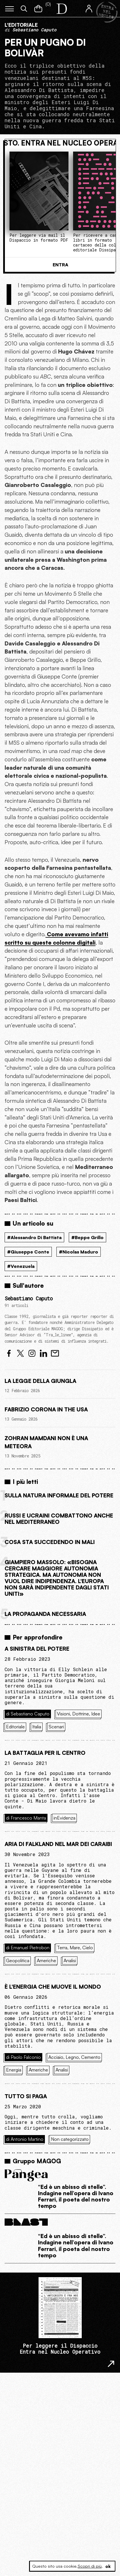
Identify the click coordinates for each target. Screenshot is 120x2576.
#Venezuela (21, 1266)
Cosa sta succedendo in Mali (50, 1542)
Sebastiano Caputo (29, 1298)
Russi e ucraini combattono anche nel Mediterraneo (59, 1518)
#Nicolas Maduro (78, 1252)
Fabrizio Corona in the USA (46, 1409)
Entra (60, 264)
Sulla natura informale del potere (59, 1495)
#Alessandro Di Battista (34, 1237)
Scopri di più (90, 2566)
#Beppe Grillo (87, 1237)
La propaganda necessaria (45, 1613)
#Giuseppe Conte (28, 1252)
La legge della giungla (40, 1380)
